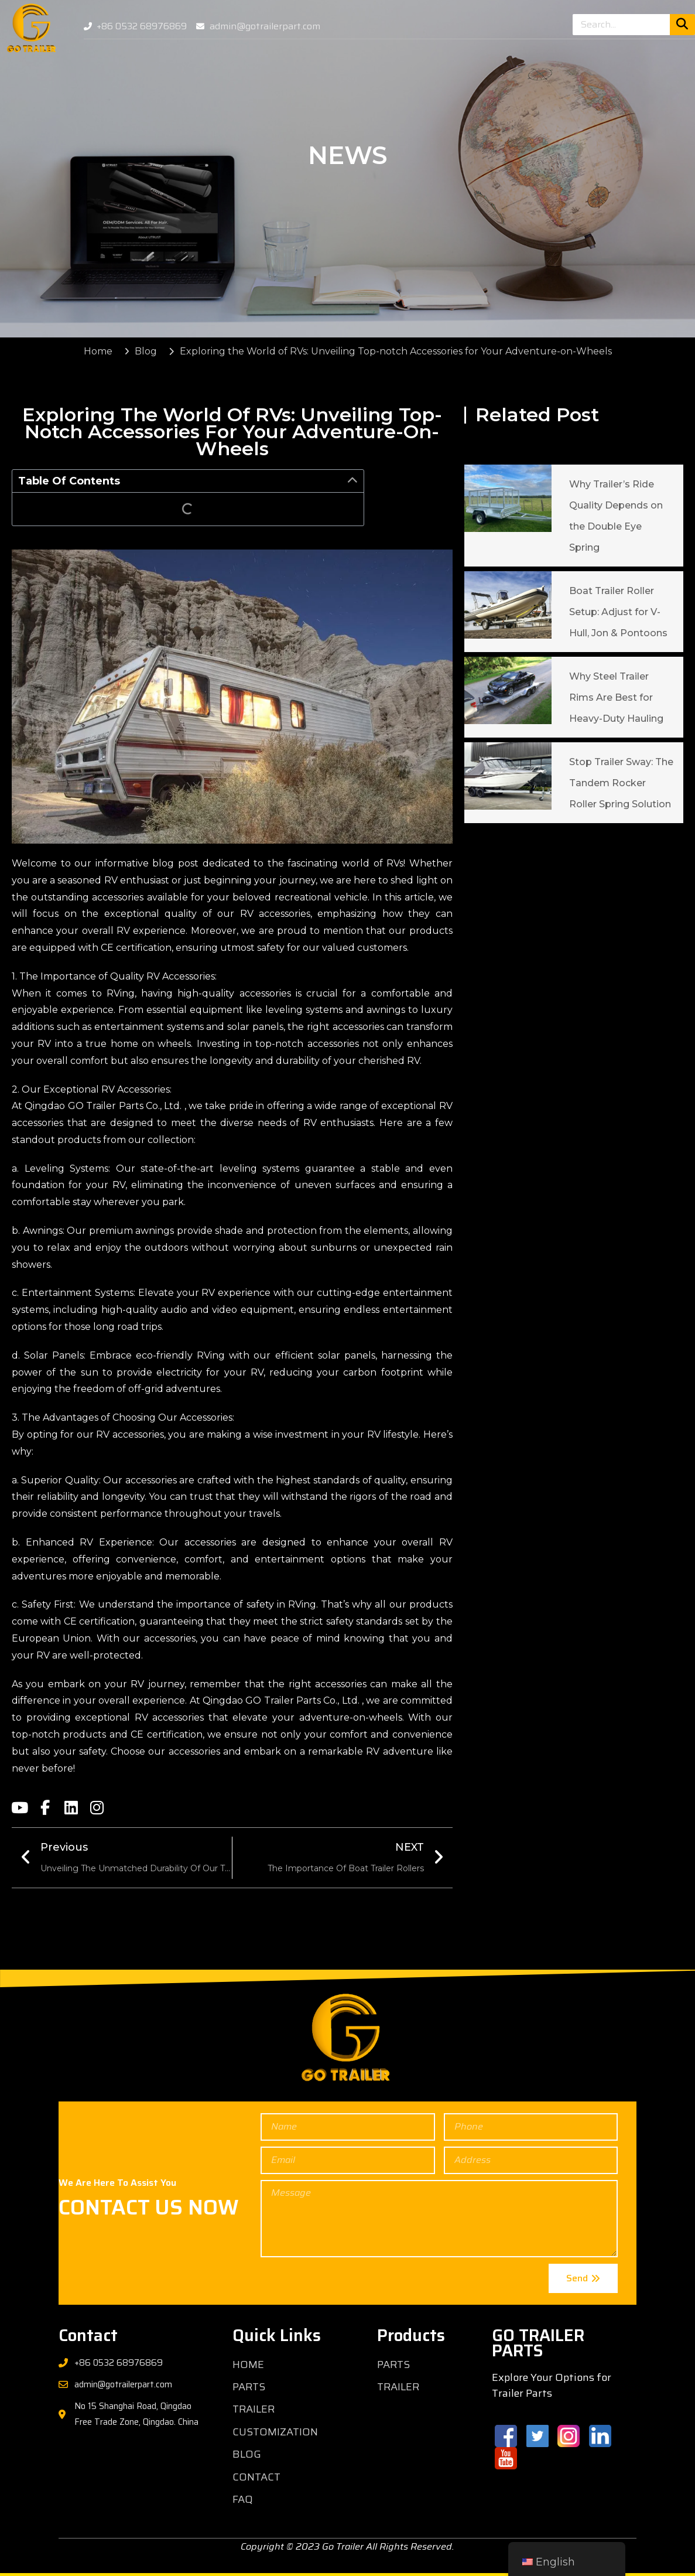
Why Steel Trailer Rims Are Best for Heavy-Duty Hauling (616, 697)
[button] (352, 481)
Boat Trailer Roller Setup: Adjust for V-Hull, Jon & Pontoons (618, 612)
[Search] (682, 24)
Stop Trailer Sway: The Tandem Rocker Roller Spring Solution (621, 783)
